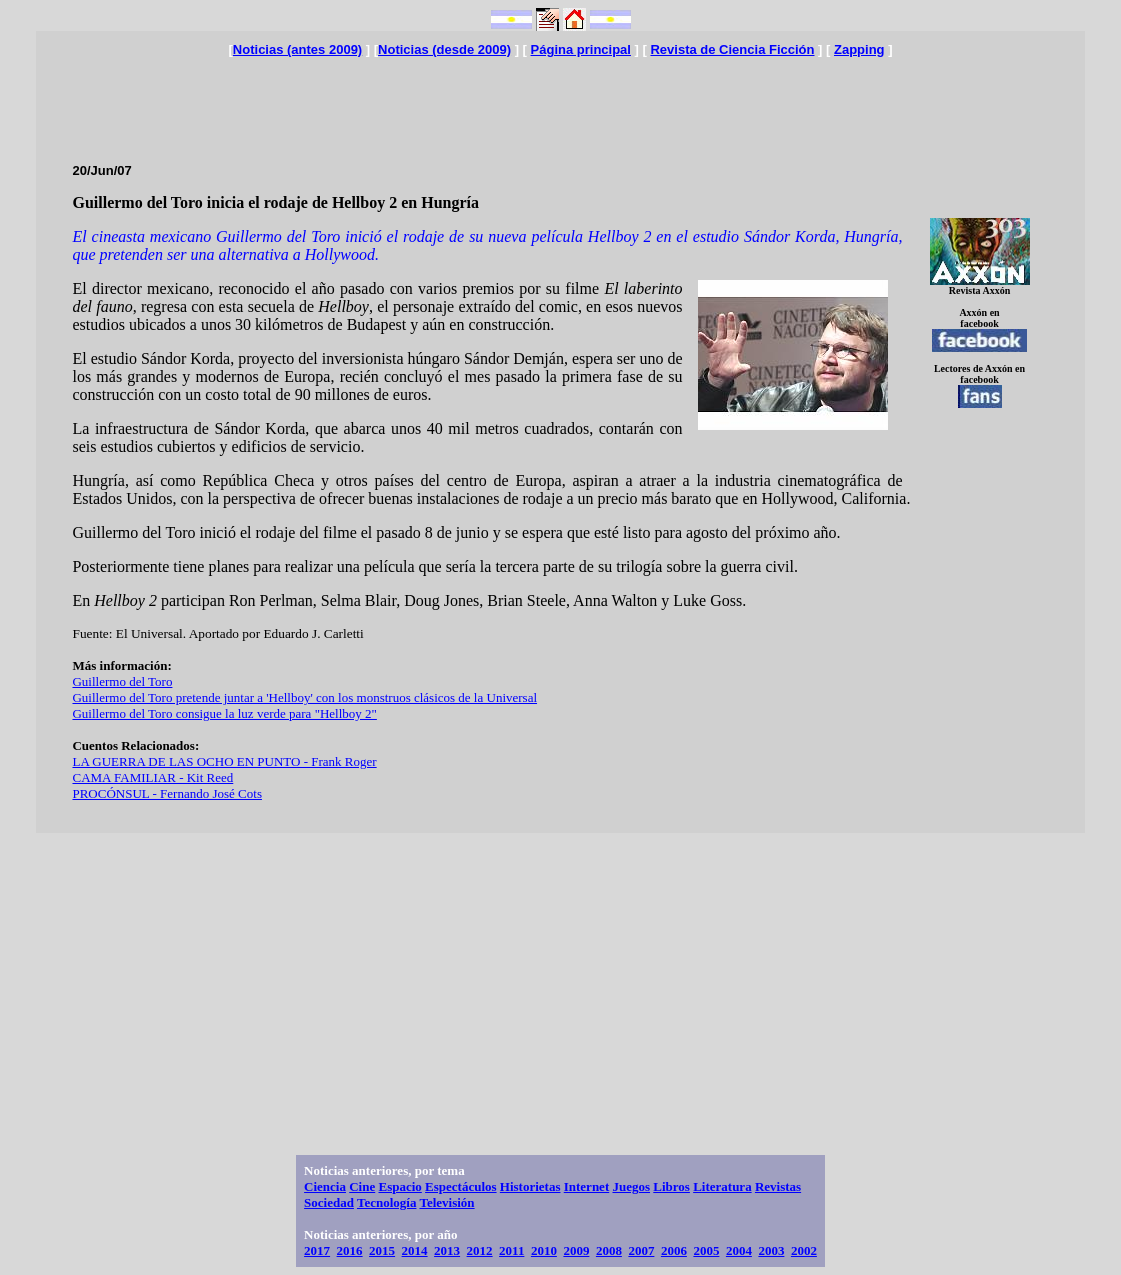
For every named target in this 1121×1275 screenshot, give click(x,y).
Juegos (631, 1186)
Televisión (446, 1202)
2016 (350, 1250)
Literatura (722, 1186)
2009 (576, 1250)
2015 (382, 1250)
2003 (771, 1250)
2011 (511, 1250)
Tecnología (386, 1202)
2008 (609, 1250)
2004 (739, 1250)
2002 (804, 1250)
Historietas (530, 1186)
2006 (674, 1250)
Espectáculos (461, 1186)
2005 (706, 1250)
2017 (317, 1250)
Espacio (399, 1186)
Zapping (859, 49)
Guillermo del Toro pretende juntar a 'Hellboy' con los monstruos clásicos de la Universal (304, 697)
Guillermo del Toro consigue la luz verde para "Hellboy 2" (224, 713)
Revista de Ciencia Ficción (732, 49)
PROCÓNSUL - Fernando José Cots (166, 793)
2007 (641, 1250)
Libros (671, 1186)
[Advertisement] (561, 102)
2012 (480, 1250)
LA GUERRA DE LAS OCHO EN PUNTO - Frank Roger (224, 761)
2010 (544, 1250)
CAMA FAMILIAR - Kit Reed (152, 777)
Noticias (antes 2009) (297, 49)
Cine (362, 1186)
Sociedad (329, 1202)
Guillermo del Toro (122, 681)
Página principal (581, 49)
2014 (415, 1250)
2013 (447, 1250)
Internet (587, 1186)
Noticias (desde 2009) (444, 49)
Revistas (778, 1186)
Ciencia (325, 1186)
